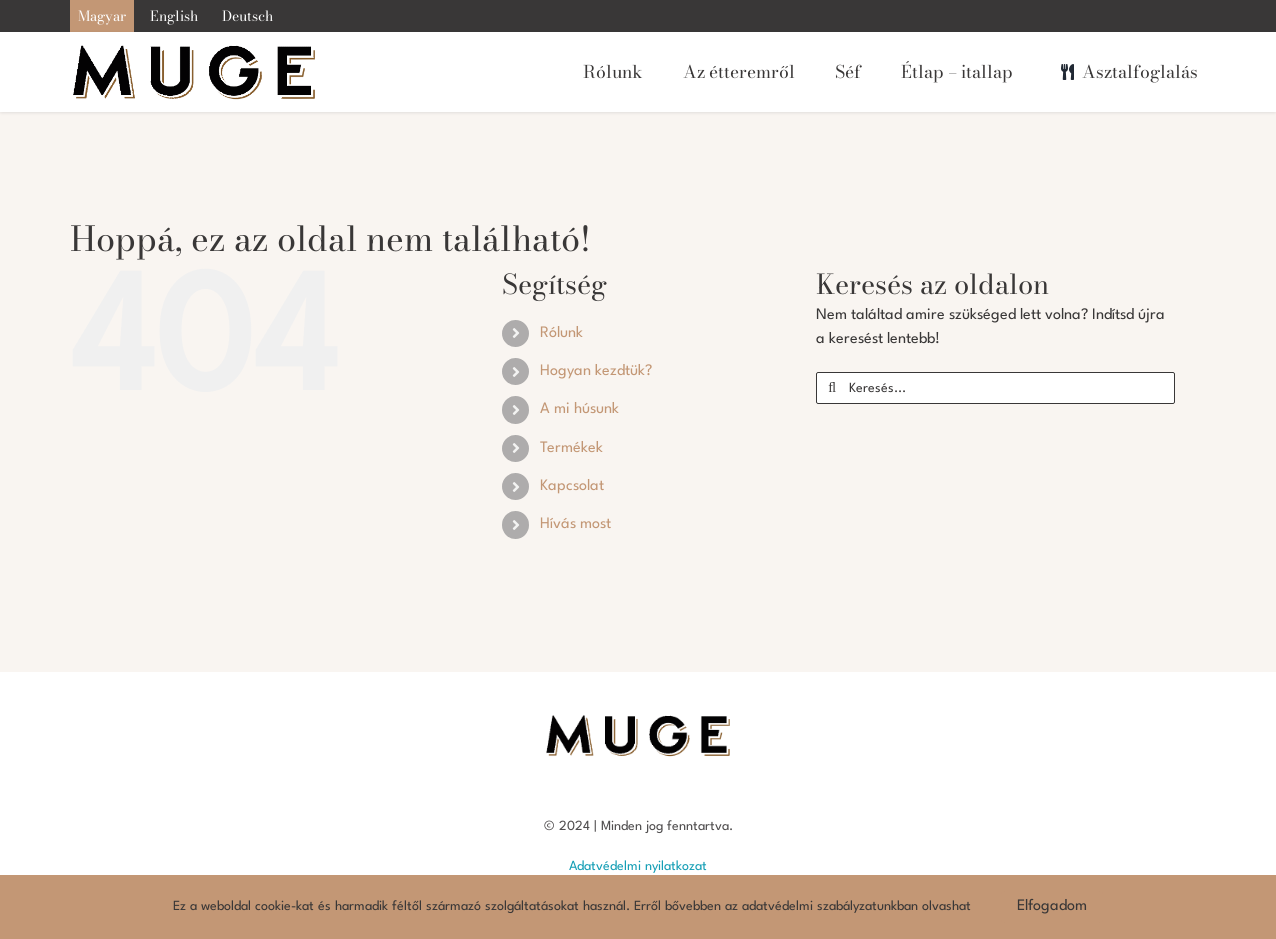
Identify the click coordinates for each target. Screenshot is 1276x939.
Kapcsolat (572, 486)
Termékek (571, 448)
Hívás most (575, 524)
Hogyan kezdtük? (596, 371)
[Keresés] (832, 388)
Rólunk (561, 333)
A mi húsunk (579, 409)
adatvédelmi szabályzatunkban (830, 906)
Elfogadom (1052, 906)
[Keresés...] (995, 388)
